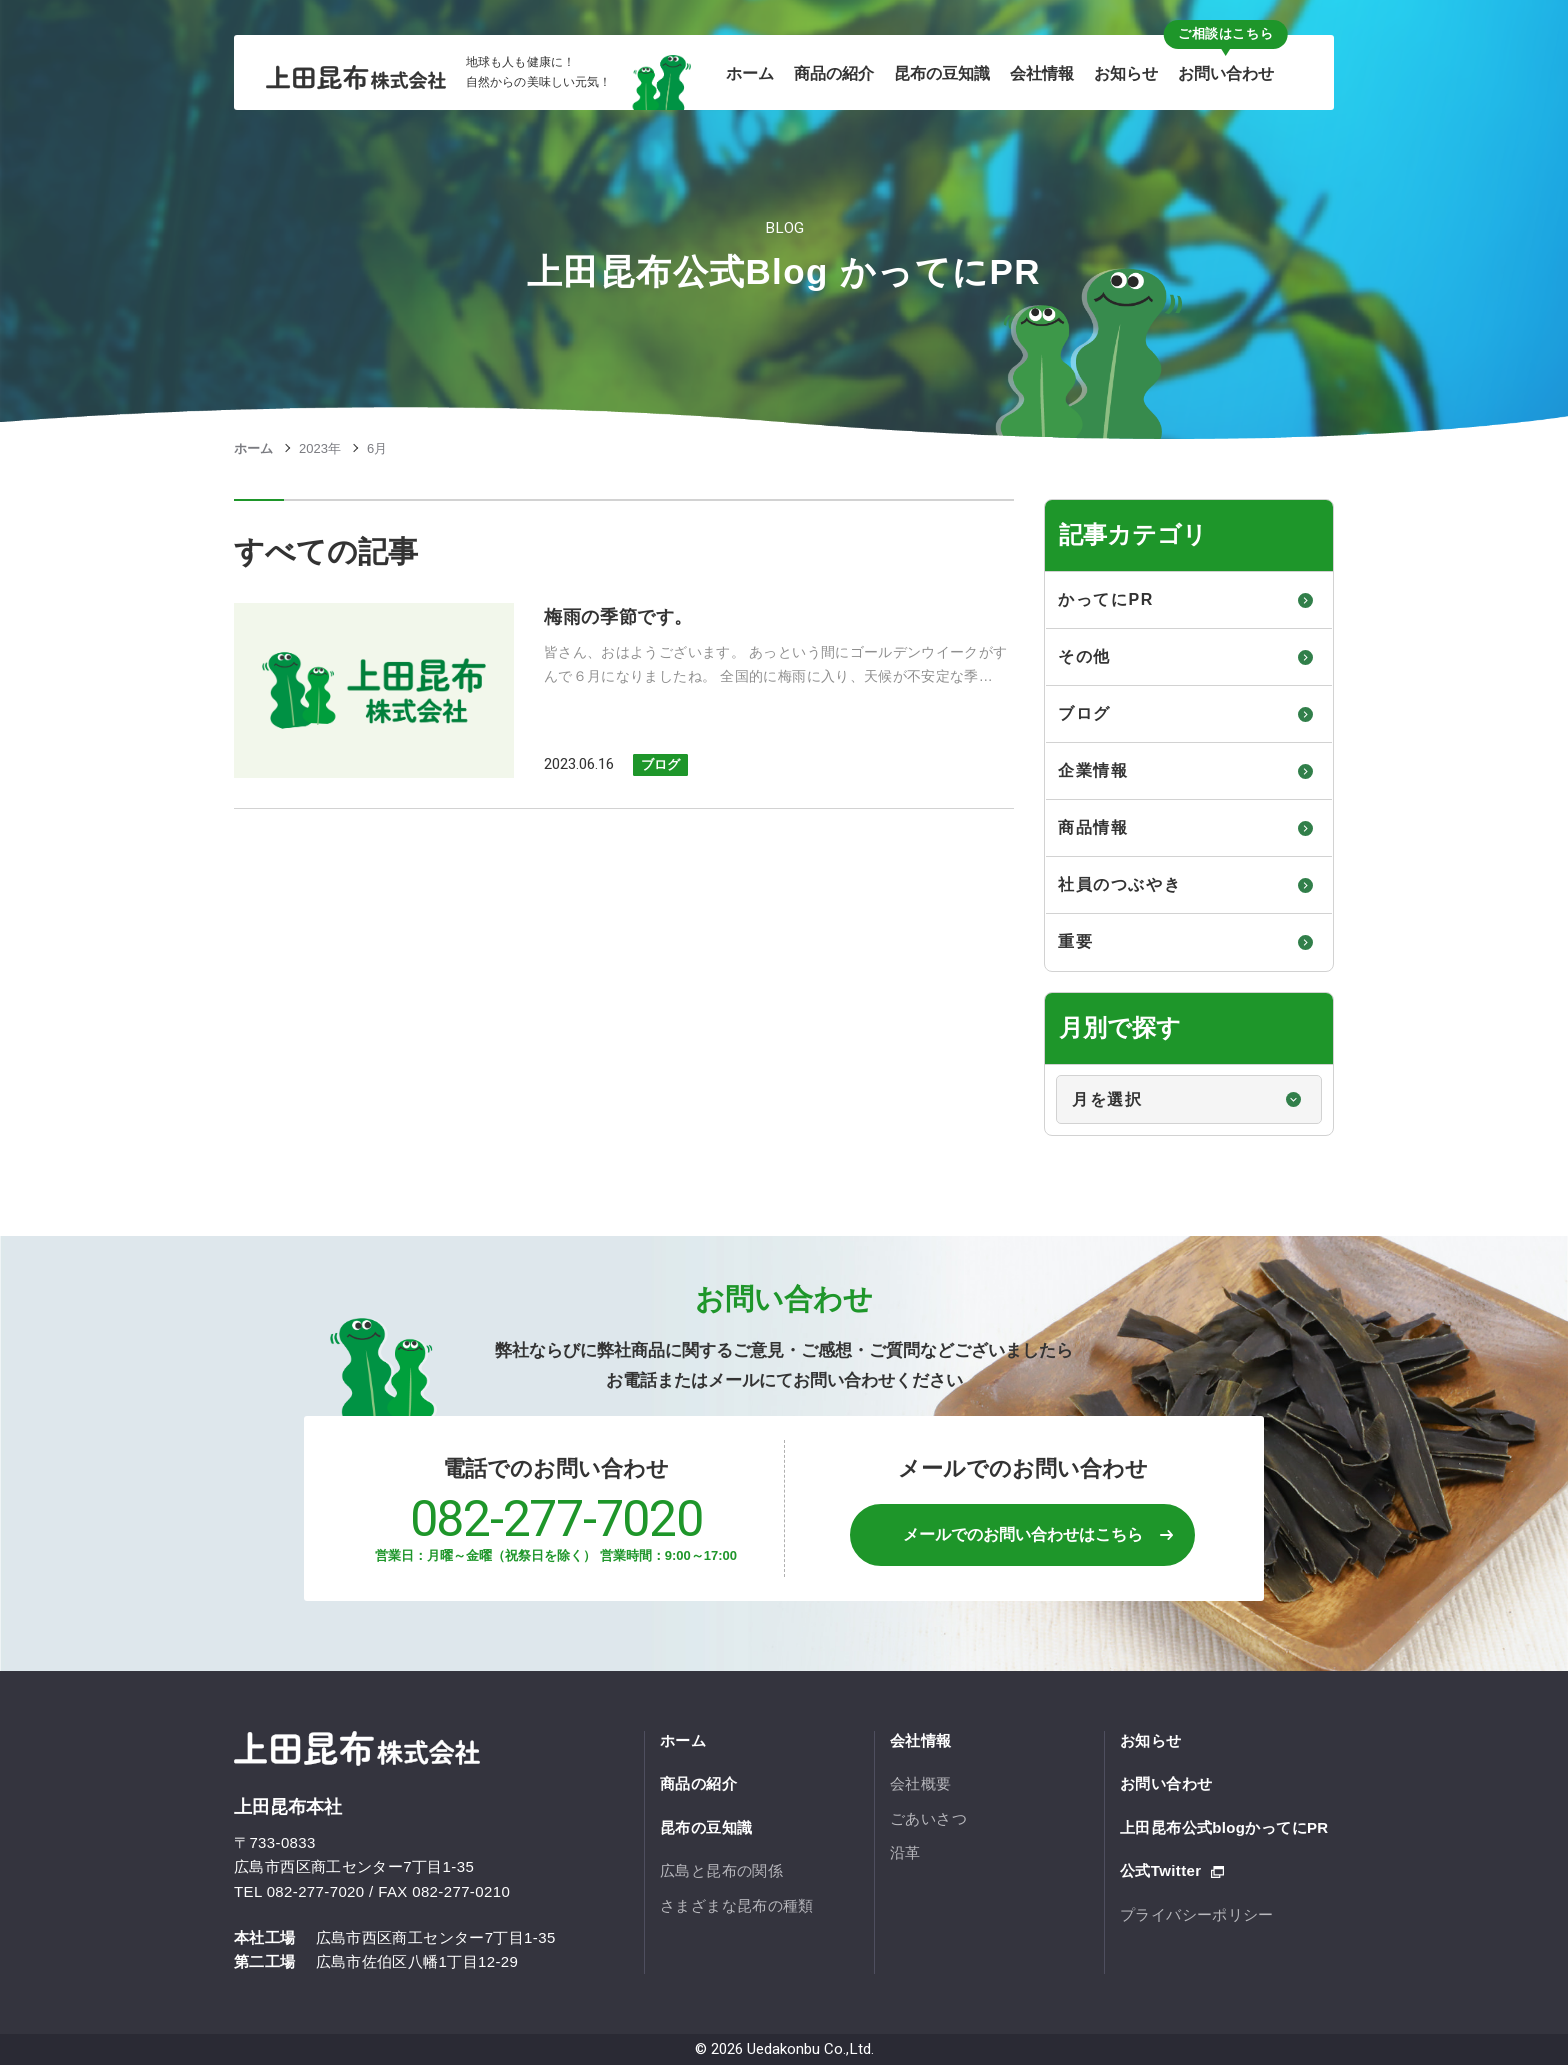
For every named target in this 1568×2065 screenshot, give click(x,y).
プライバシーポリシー (1197, 1914)
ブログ (660, 764)
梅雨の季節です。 (618, 617)
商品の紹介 (698, 1783)
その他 (1084, 656)
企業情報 (1093, 770)
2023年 (320, 448)
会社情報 (921, 1740)
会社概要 (921, 1783)
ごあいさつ (928, 1818)
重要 (1075, 941)
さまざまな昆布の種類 (737, 1905)
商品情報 (1093, 827)
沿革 (905, 1852)
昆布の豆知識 (706, 1827)
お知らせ (1151, 1740)
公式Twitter (1160, 1870)
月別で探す (1046, 1065)
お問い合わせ (1166, 1783)
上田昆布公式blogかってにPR (1224, 1827)
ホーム (253, 448)
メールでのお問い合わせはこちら (1023, 1534)
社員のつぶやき (1119, 884)
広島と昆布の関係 (721, 1870)
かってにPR (1106, 599)
